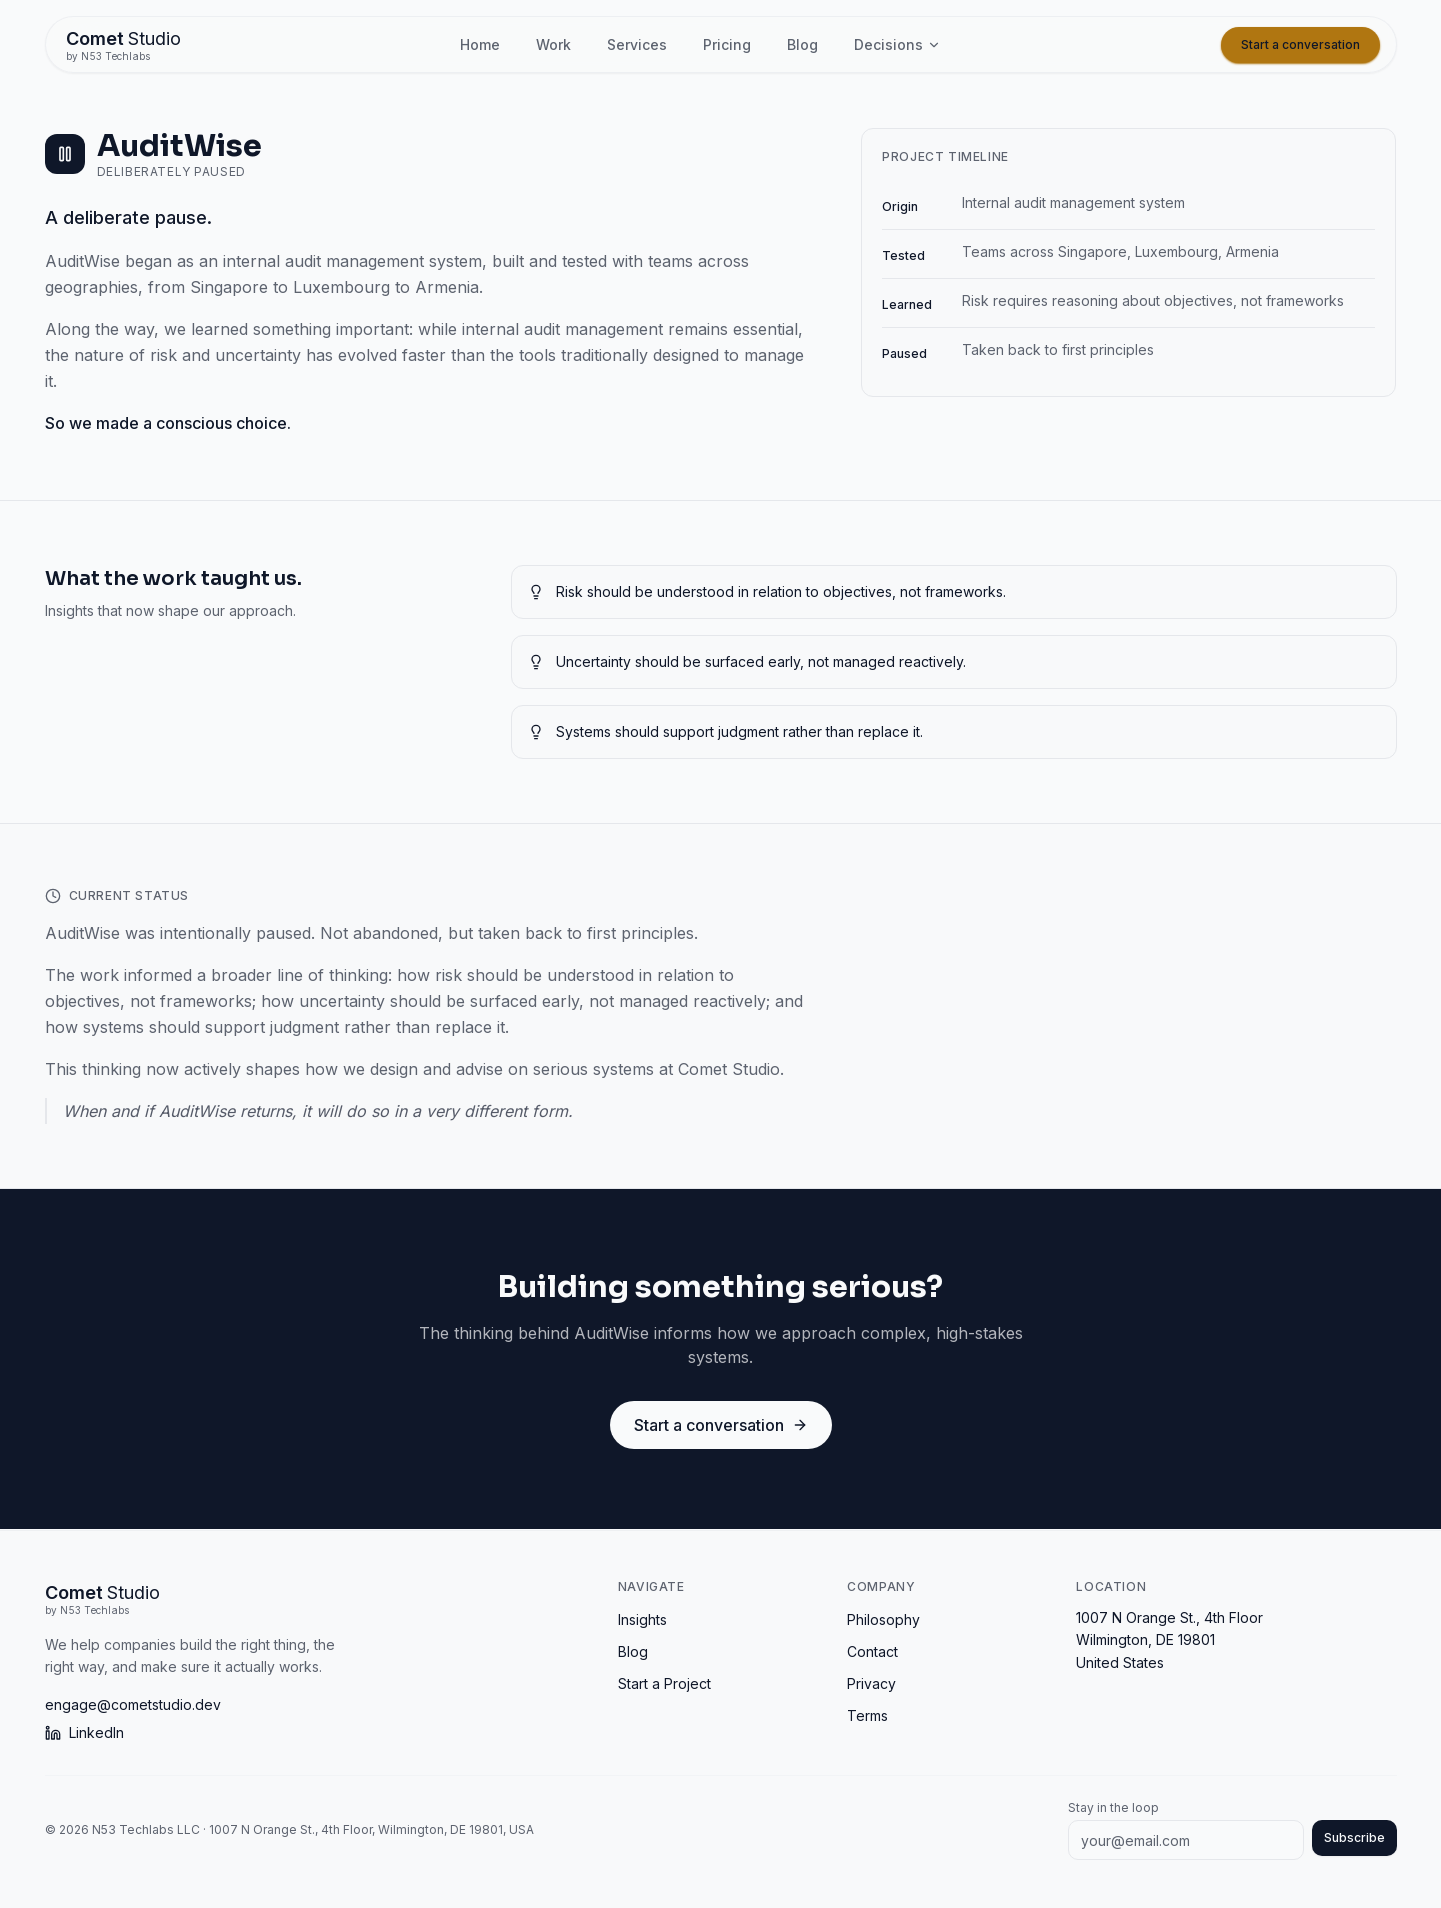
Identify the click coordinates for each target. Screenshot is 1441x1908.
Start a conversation (1300, 44)
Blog (802, 44)
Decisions (897, 44)
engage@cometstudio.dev (133, 1704)
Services (637, 44)
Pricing (727, 44)
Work (553, 44)
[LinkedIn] (319, 1733)
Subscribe (1354, 1837)
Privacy (871, 1683)
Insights (642, 1619)
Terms (867, 1715)
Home (480, 44)
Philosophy (883, 1619)
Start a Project (664, 1683)
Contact (872, 1651)
